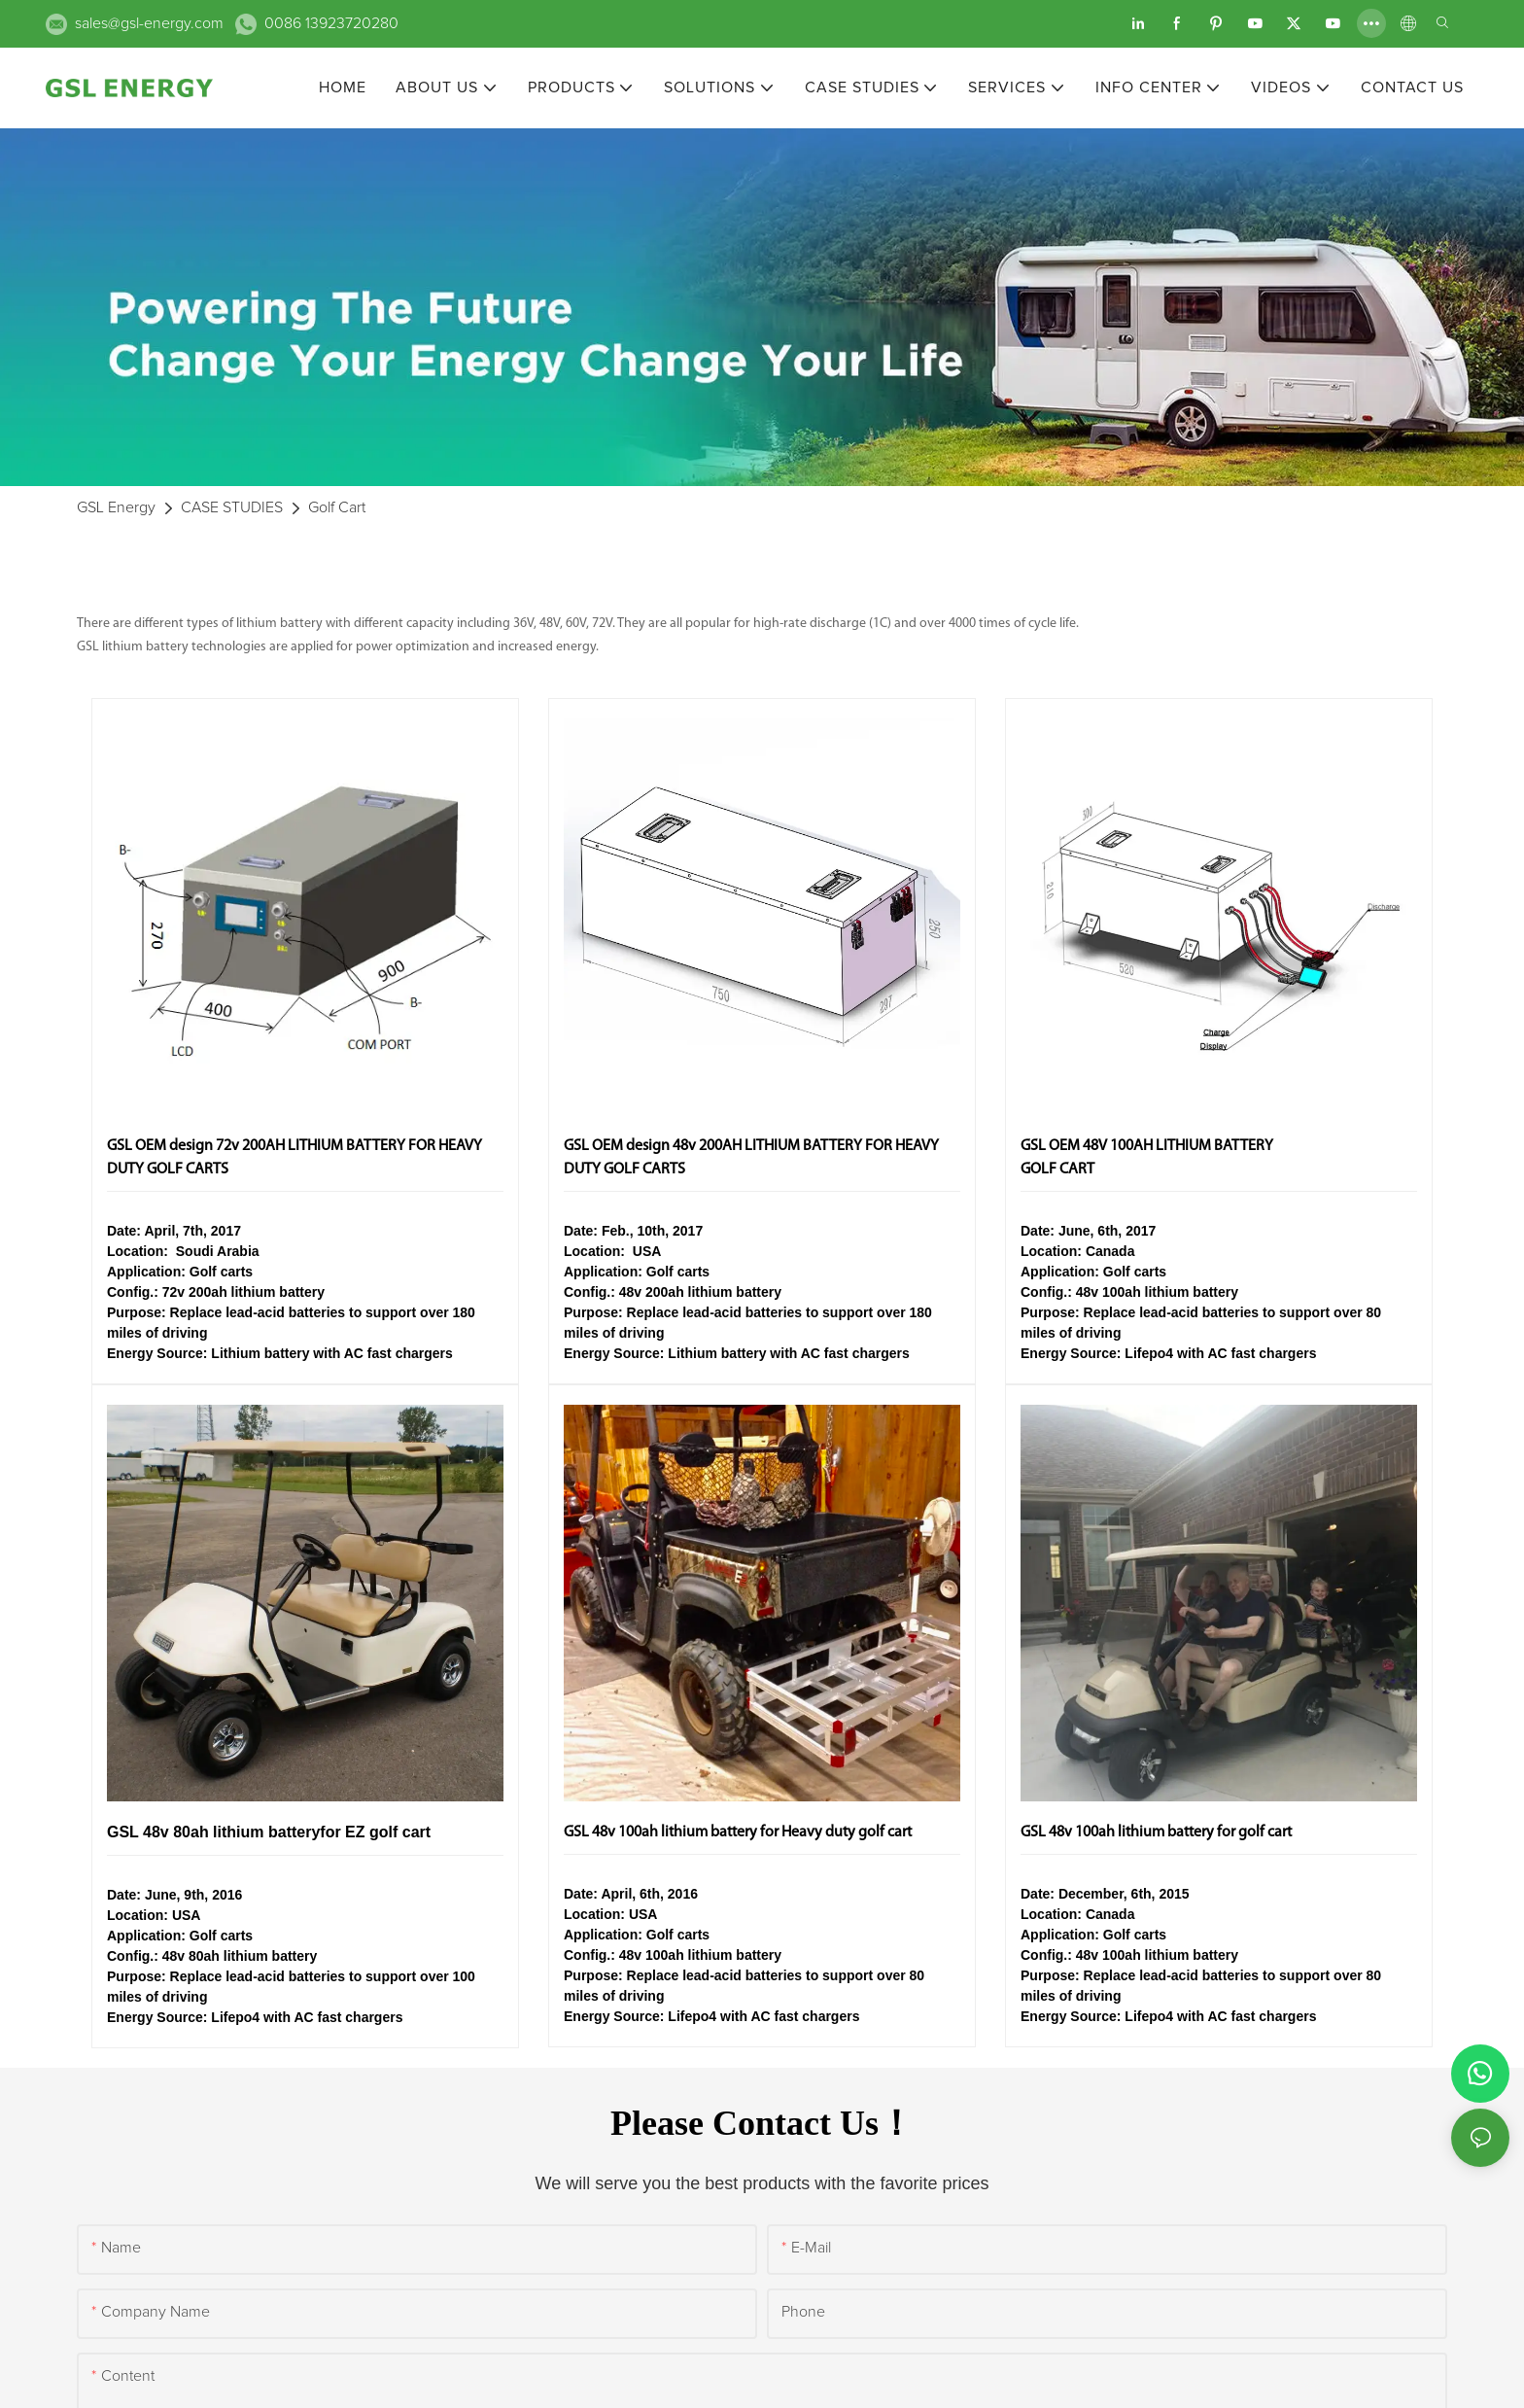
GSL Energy (116, 507)
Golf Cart (336, 507)
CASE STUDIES (232, 507)
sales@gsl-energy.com (149, 23)
